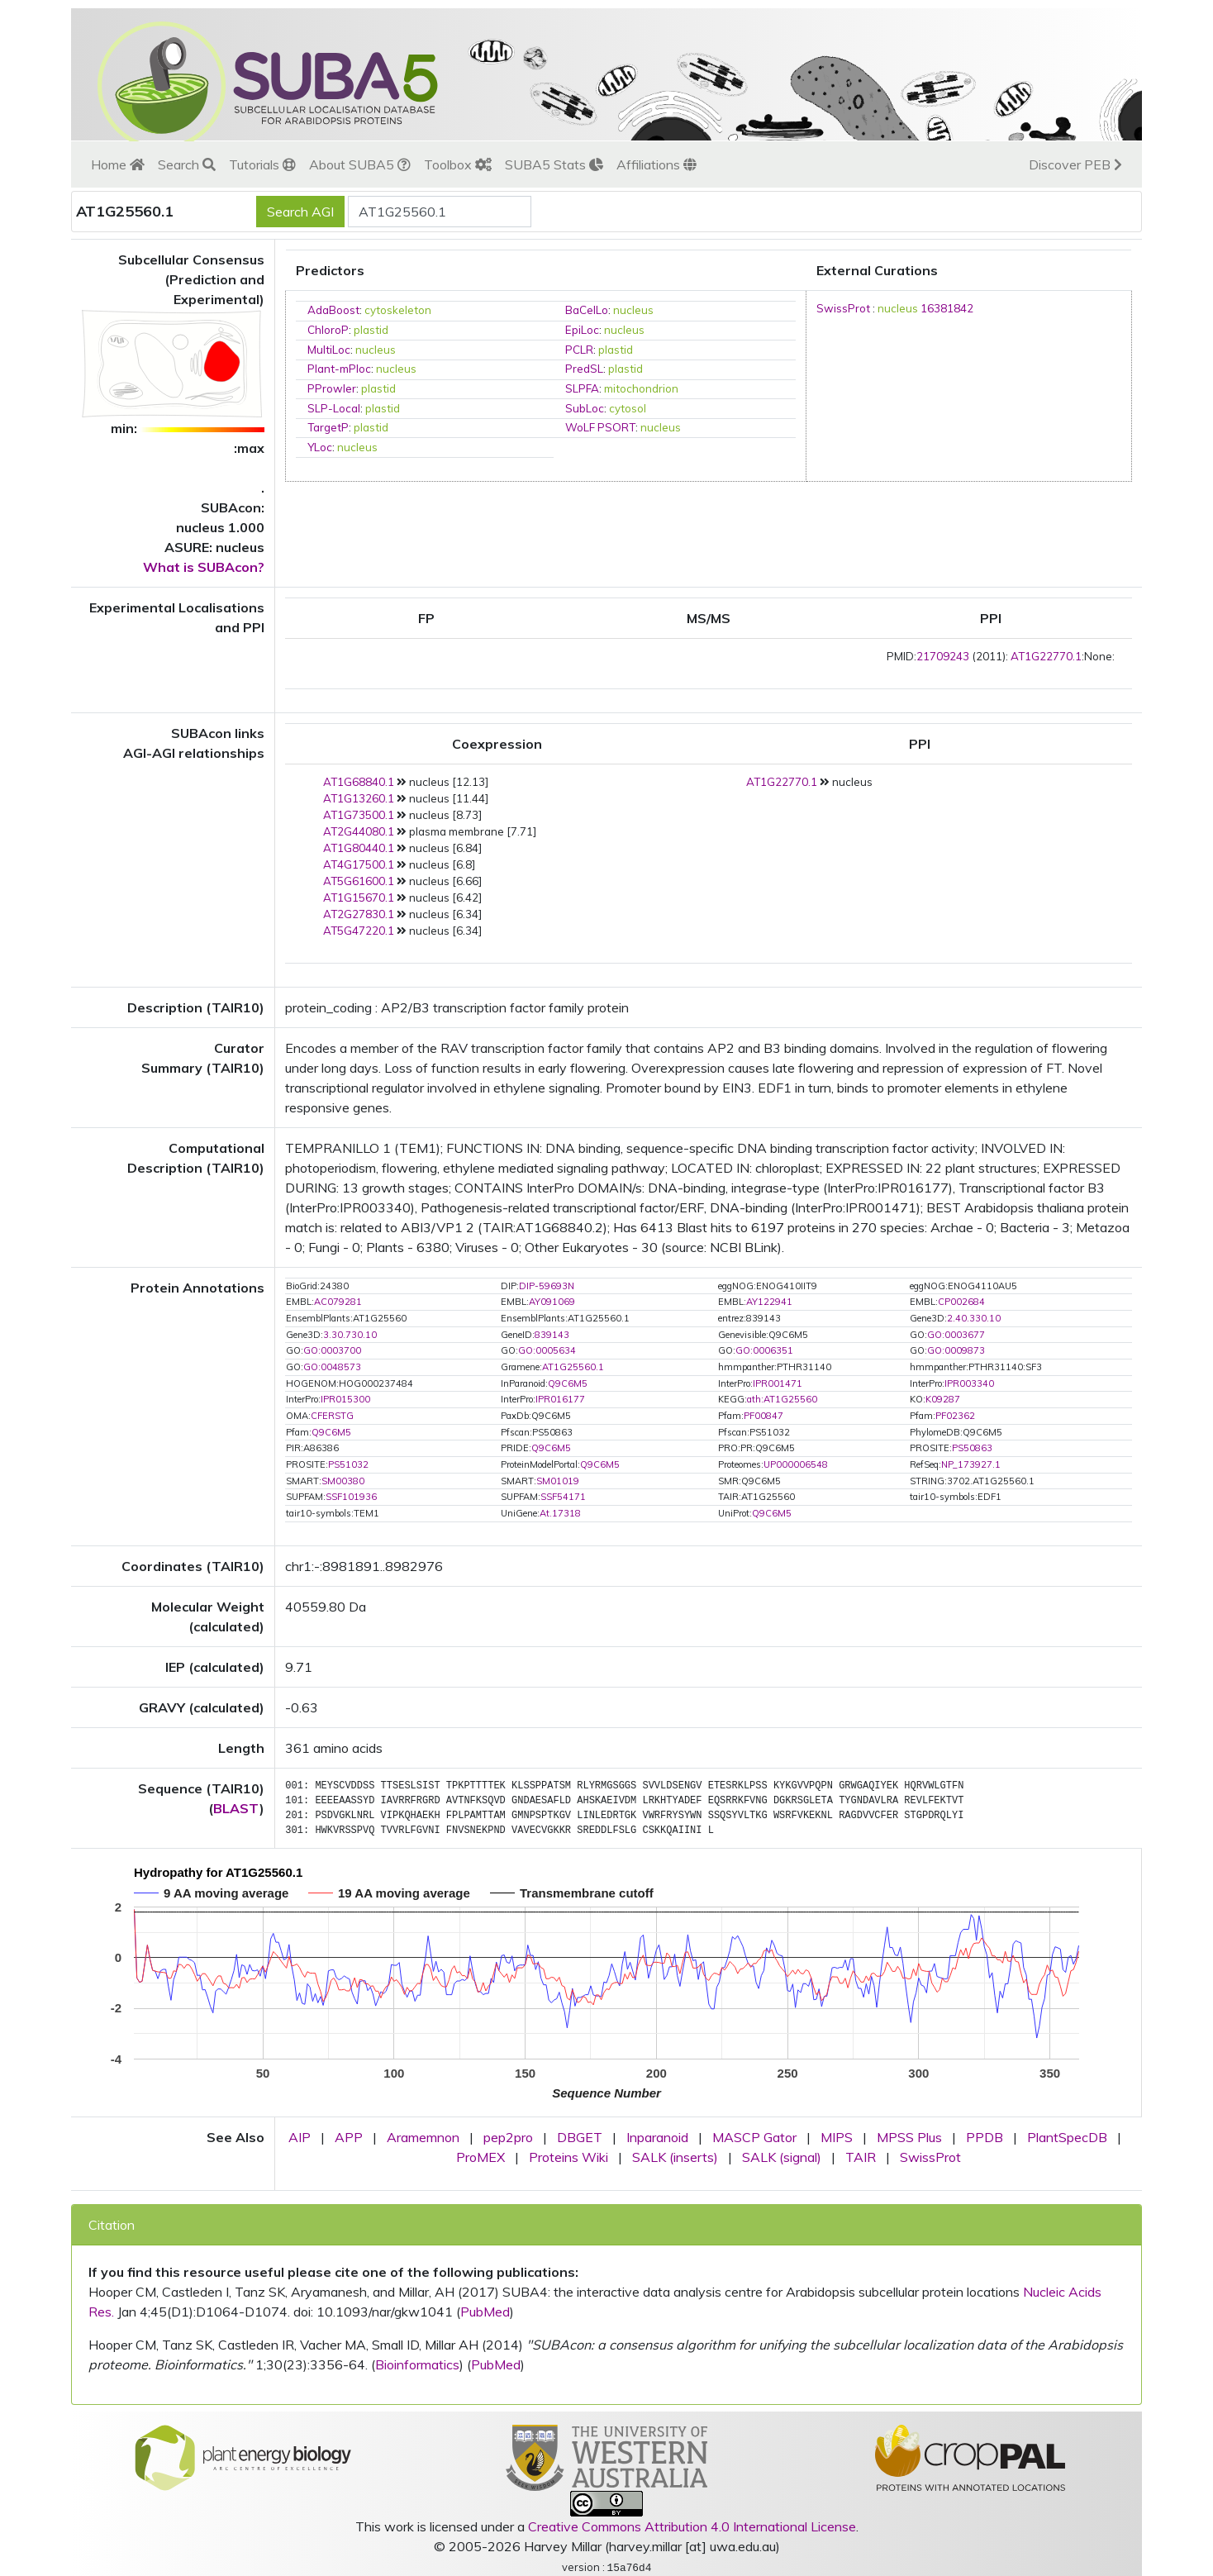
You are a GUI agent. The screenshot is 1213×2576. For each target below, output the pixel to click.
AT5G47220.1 (358, 930)
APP (349, 2137)
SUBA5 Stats (554, 164)
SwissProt (843, 308)
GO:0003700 (332, 1350)
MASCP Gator (754, 2137)
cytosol (627, 408)
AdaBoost (333, 310)
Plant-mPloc (339, 368)
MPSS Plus (909, 2137)
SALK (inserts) (675, 2157)
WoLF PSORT (600, 427)
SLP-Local (333, 408)
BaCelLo (586, 310)
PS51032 (348, 1464)
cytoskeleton (397, 310)
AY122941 (769, 1301)
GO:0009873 (956, 1350)
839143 (552, 1334)
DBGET (579, 2137)
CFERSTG (332, 1415)
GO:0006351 (764, 1350)
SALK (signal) (781, 2157)
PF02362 (955, 1415)
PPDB (984, 2137)
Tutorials (262, 164)
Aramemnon (423, 2137)
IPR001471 (777, 1383)
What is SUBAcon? (203, 567)
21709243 (942, 656)
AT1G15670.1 (358, 897)
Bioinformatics (417, 2364)
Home (118, 164)
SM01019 (557, 1481)
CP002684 (961, 1301)
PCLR (579, 349)
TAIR (860, 2157)
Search (187, 164)
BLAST (236, 1808)
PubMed (485, 2311)
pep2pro (508, 2137)
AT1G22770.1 (1046, 656)
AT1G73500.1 (358, 814)
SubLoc (584, 408)
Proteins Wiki (568, 2157)
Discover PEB (1075, 164)
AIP (299, 2137)
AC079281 (338, 1301)
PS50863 (972, 1448)
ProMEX (480, 2157)
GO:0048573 (332, 1367)
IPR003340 (969, 1383)
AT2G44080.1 (358, 831)
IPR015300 (345, 1399)
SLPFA (582, 388)
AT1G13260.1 (358, 798)
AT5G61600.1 (358, 881)
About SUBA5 (360, 164)
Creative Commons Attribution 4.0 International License (692, 2526)
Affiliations (656, 164)
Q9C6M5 (567, 1383)
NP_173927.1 (971, 1464)
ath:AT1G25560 (782, 1399)
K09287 (942, 1399)
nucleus (633, 310)
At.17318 (560, 1513)
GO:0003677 (956, 1334)
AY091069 (552, 1301)
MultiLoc (328, 349)
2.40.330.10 (974, 1318)
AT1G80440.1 (358, 848)
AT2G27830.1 (358, 914)
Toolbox (458, 164)
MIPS (837, 2137)
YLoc (319, 447)
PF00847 (763, 1415)
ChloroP (328, 329)
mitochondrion (641, 388)
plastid (371, 329)
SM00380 (342, 1481)
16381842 (946, 308)
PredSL (584, 368)
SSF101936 (351, 1496)
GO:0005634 (547, 1350)
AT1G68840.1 (358, 781)
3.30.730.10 (350, 1334)
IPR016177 (560, 1399)
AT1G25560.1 (573, 1367)
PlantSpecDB (1067, 2137)
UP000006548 (795, 1464)
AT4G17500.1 (358, 864)
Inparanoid (657, 2137)
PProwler (331, 388)
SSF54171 (563, 1496)
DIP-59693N (546, 1286)
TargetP (328, 427)
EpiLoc (582, 329)
